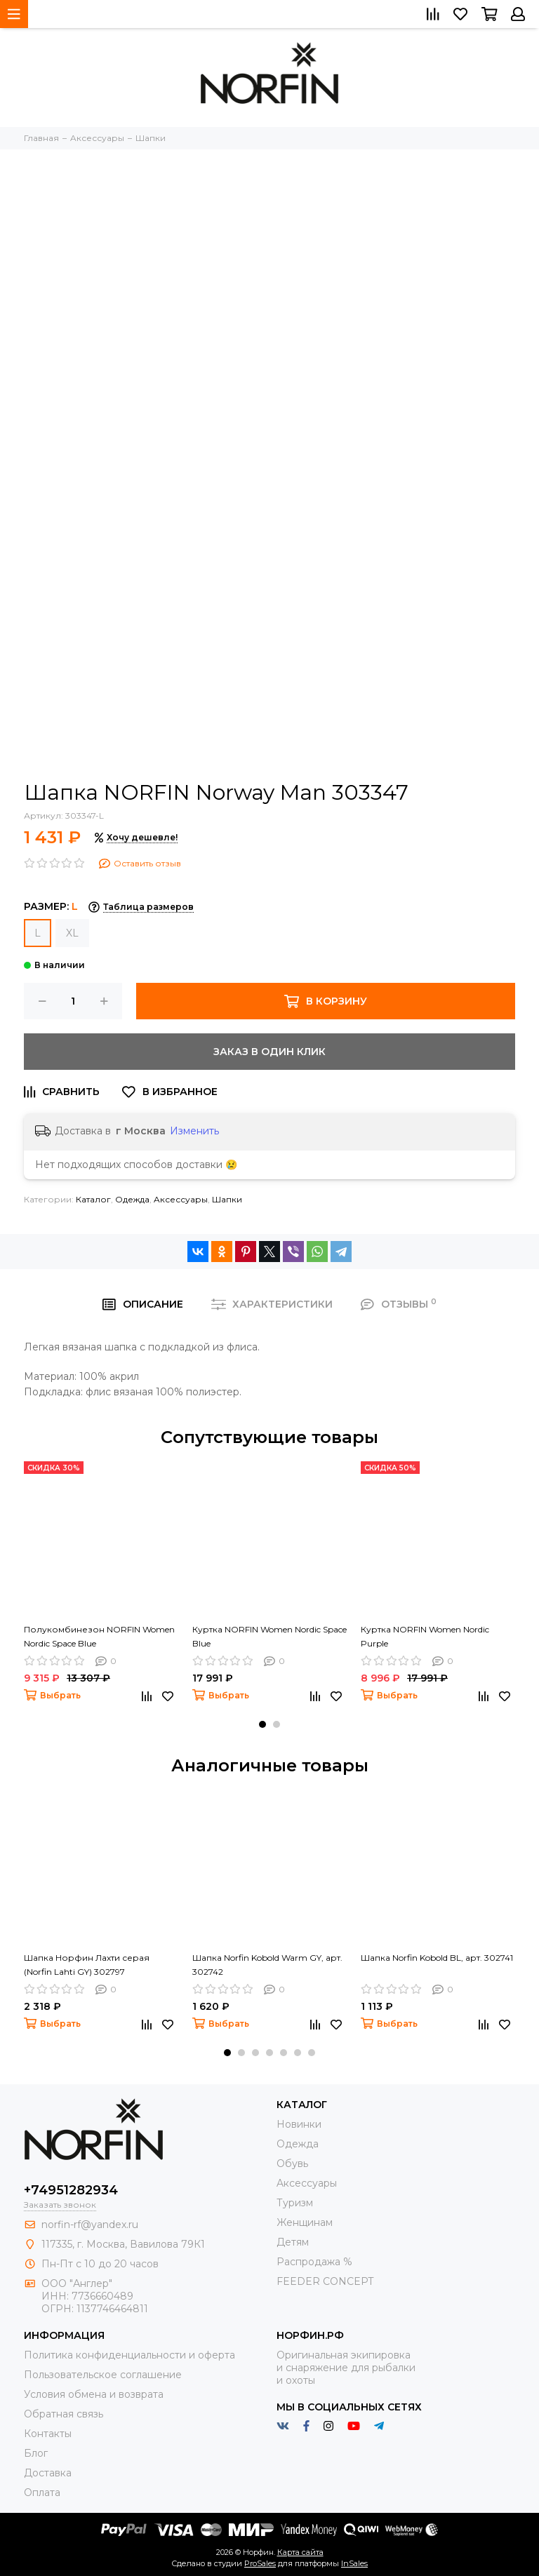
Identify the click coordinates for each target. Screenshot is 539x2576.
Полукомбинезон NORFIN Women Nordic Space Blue (99, 1636)
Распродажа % (314, 2261)
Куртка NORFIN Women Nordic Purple (425, 1636)
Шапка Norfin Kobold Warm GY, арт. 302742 (267, 1964)
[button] (262, 1724)
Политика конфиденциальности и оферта (129, 2355)
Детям (293, 2242)
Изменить (194, 1131)
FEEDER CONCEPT (325, 2281)
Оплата (42, 2492)
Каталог (93, 1199)
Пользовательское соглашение (103, 2374)
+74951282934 (71, 2190)
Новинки (299, 2124)
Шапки (227, 1199)
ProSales (260, 2563)
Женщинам (305, 2222)
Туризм (295, 2202)
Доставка (48, 2473)
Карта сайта (300, 2552)
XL (72, 933)
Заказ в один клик (269, 1051)
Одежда (132, 1199)
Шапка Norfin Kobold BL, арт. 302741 (437, 1957)
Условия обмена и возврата (94, 2394)
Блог (36, 2453)
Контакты (48, 2433)
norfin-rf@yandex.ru (89, 2224)
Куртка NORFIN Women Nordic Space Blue (269, 1636)
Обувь (292, 2163)
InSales (354, 2563)
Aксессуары (181, 1199)
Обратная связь (63, 2414)
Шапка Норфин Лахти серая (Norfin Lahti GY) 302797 (86, 1964)
